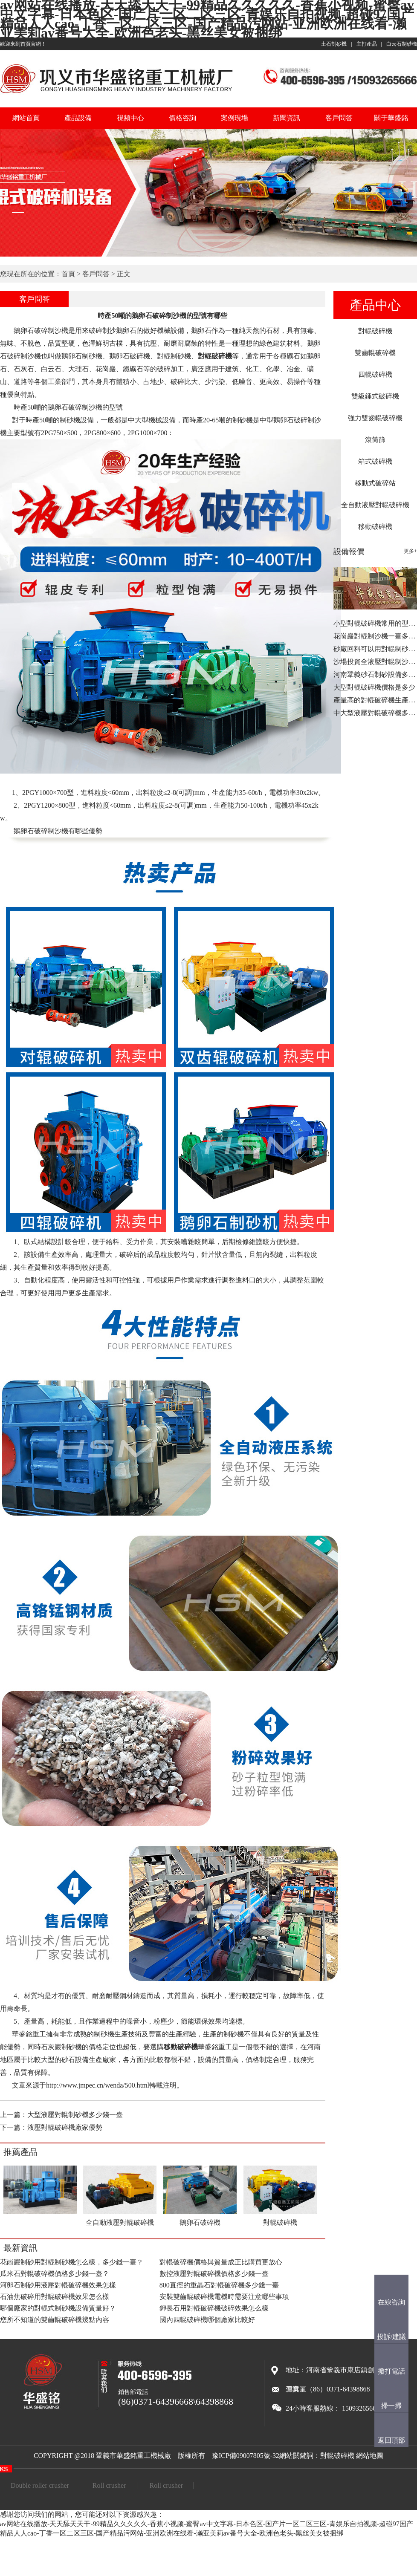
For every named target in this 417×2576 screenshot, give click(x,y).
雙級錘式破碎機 (375, 396)
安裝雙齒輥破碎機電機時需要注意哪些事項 (224, 2296)
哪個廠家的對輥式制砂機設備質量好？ (58, 2308)
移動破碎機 (375, 526)
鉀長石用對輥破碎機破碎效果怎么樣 (214, 2308)
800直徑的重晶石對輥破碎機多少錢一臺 (219, 2285)
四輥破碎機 (375, 374)
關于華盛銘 (391, 117)
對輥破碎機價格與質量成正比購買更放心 (220, 2262)
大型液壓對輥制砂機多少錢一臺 (75, 2114)
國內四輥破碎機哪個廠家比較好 (207, 2319)
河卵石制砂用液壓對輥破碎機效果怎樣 (58, 2285)
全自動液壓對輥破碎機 (375, 504)
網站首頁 (26, 117)
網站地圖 (369, 2455)
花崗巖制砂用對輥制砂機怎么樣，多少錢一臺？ (71, 2262)
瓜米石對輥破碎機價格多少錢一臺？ (54, 2273)
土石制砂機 (334, 44)
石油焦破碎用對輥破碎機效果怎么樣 (54, 2296)
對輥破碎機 (375, 331)
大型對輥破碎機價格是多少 (374, 687)
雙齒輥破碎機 (375, 352)
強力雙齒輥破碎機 (375, 418)
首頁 (68, 273)
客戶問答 (339, 117)
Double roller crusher (40, 2485)
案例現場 (234, 117)
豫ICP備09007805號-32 (245, 2455)
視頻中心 (130, 117)
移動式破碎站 (375, 483)
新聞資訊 (286, 117)
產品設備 (78, 117)
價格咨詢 (182, 117)
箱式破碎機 (375, 461)
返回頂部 (391, 2440)
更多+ (410, 551)
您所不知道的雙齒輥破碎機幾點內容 (54, 2319)
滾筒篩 (375, 439)
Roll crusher (109, 2485)
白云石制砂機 (401, 44)
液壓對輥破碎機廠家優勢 (64, 2127)
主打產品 (366, 44)
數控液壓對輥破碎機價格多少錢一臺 (214, 2273)
